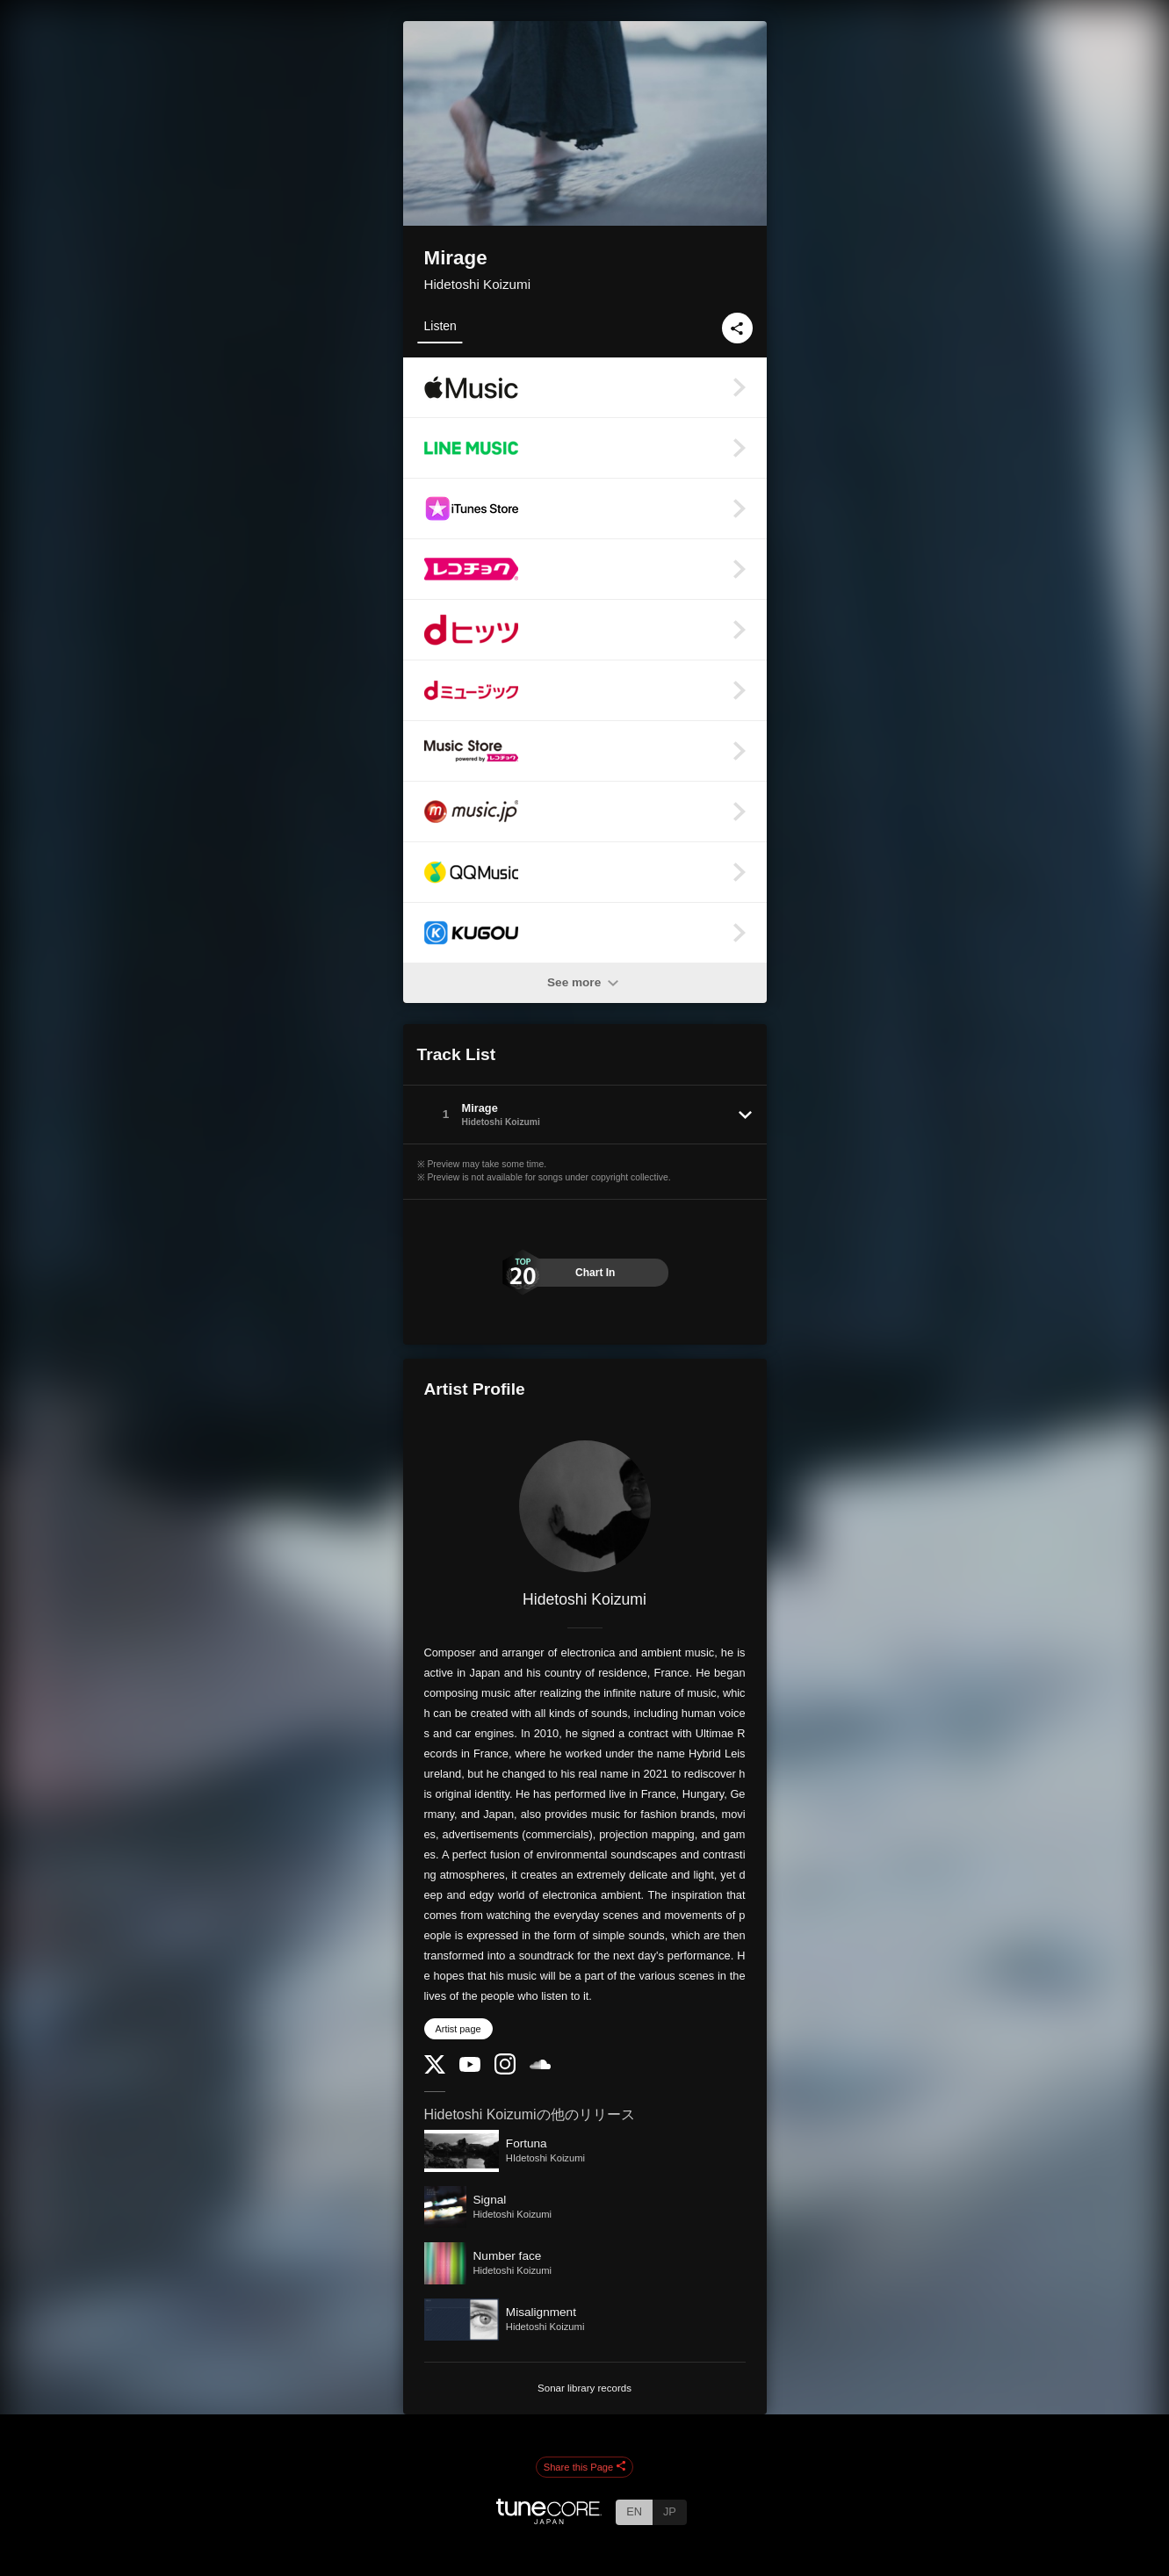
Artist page (458, 2029)
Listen (440, 326)
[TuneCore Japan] (549, 2519)
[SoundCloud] (540, 2065)
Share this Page (585, 2467)
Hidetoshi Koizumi (477, 284)
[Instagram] (505, 2070)
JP (669, 2511)
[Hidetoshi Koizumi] (585, 1506)
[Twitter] (434, 2069)
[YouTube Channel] (469, 2068)
